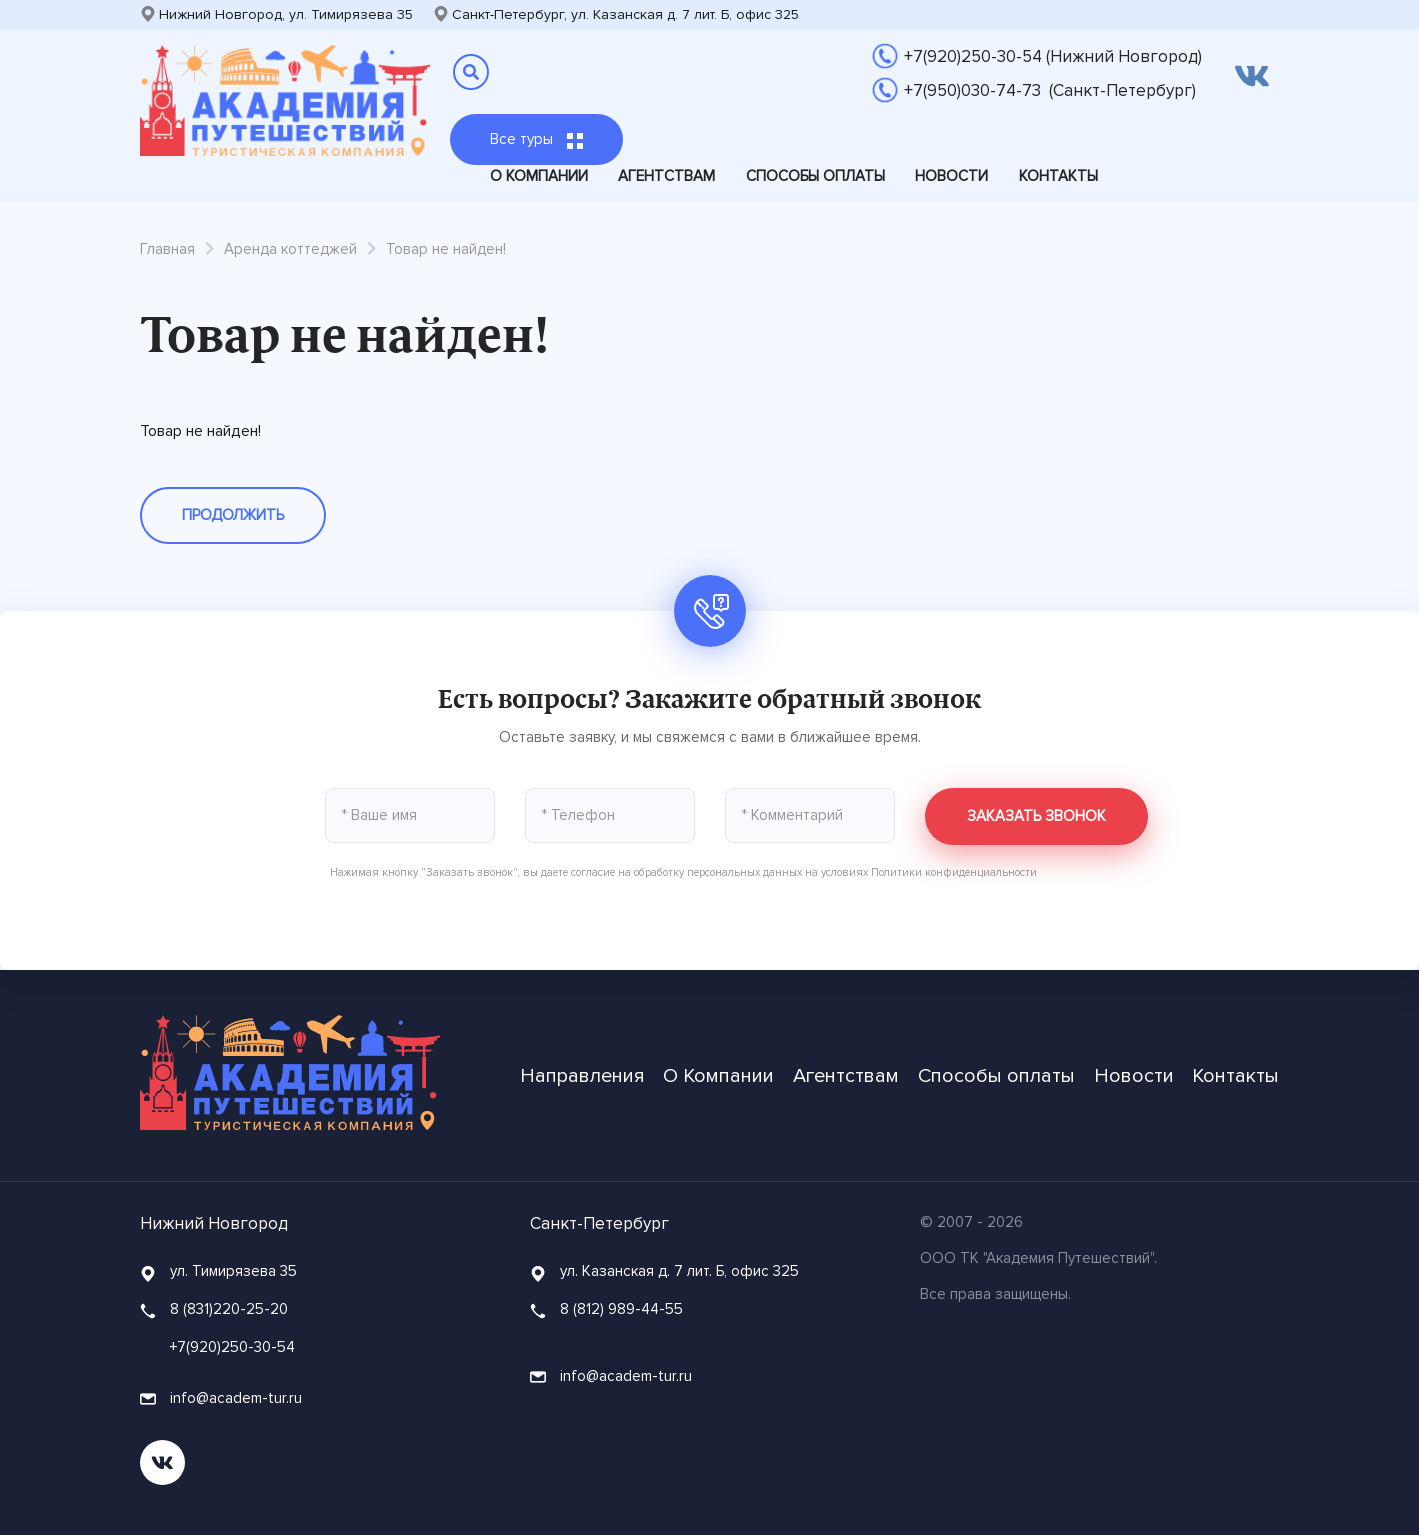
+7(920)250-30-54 (232, 1347)
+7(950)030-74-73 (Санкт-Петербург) (1050, 90)
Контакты (1058, 176)
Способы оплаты (815, 176)
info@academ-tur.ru (221, 1398)
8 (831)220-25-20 (229, 1309)
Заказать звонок (1036, 816)
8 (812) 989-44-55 (621, 1309)
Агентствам (666, 176)
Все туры (536, 139)
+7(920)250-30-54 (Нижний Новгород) (1053, 56)
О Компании (539, 176)
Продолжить (233, 515)
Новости (951, 176)
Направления (582, 1076)
